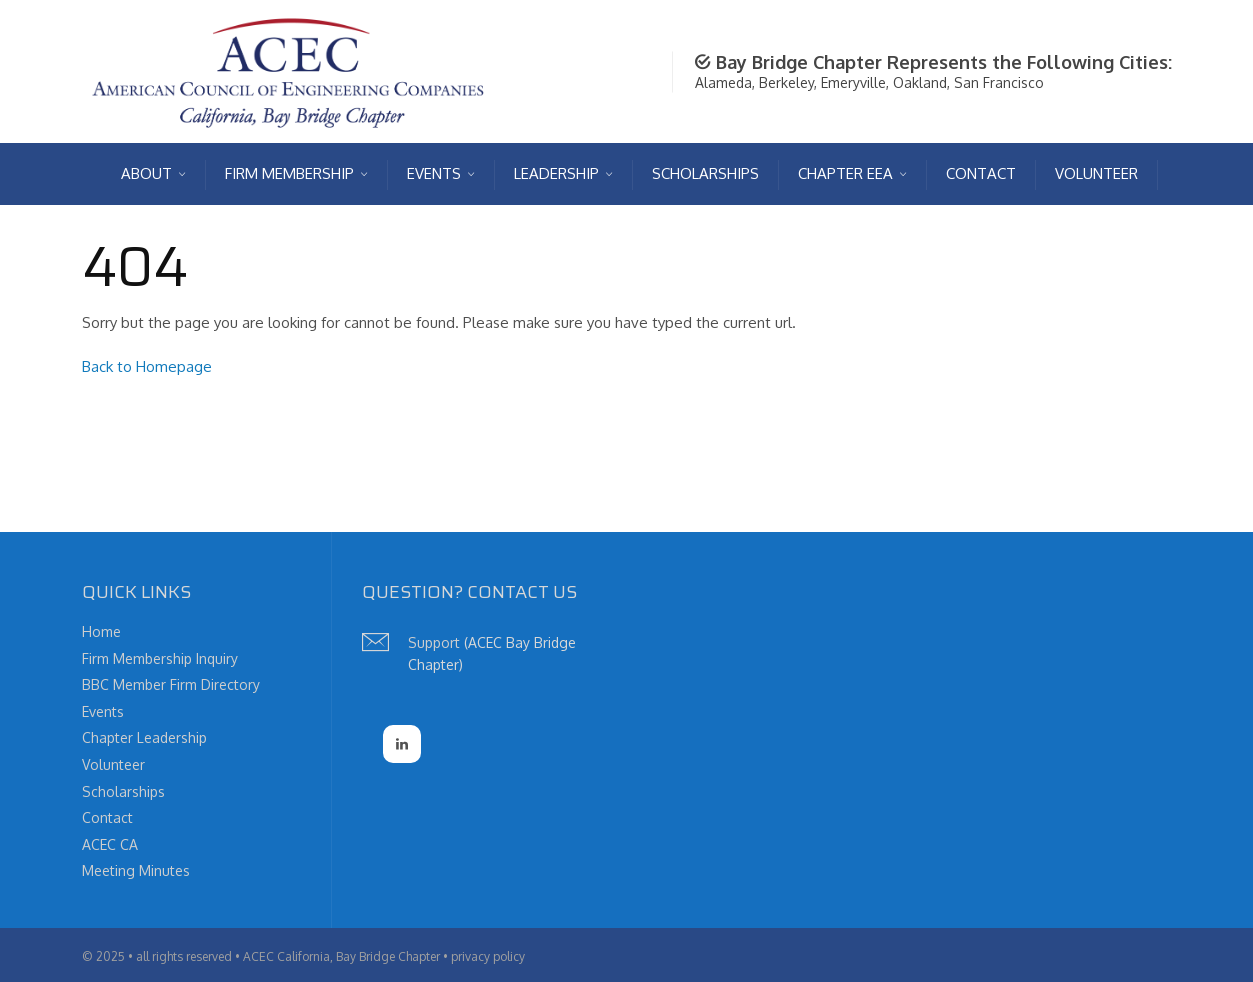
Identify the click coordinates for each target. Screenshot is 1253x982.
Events (103, 711)
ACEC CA (110, 844)
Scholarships (123, 791)
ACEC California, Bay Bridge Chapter (341, 956)
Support (434, 642)
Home (101, 631)
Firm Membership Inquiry (160, 658)
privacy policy (488, 956)
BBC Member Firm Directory (171, 684)
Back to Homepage (147, 366)
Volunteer (113, 764)
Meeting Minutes (136, 870)
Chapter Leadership (144, 737)
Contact (107, 817)
